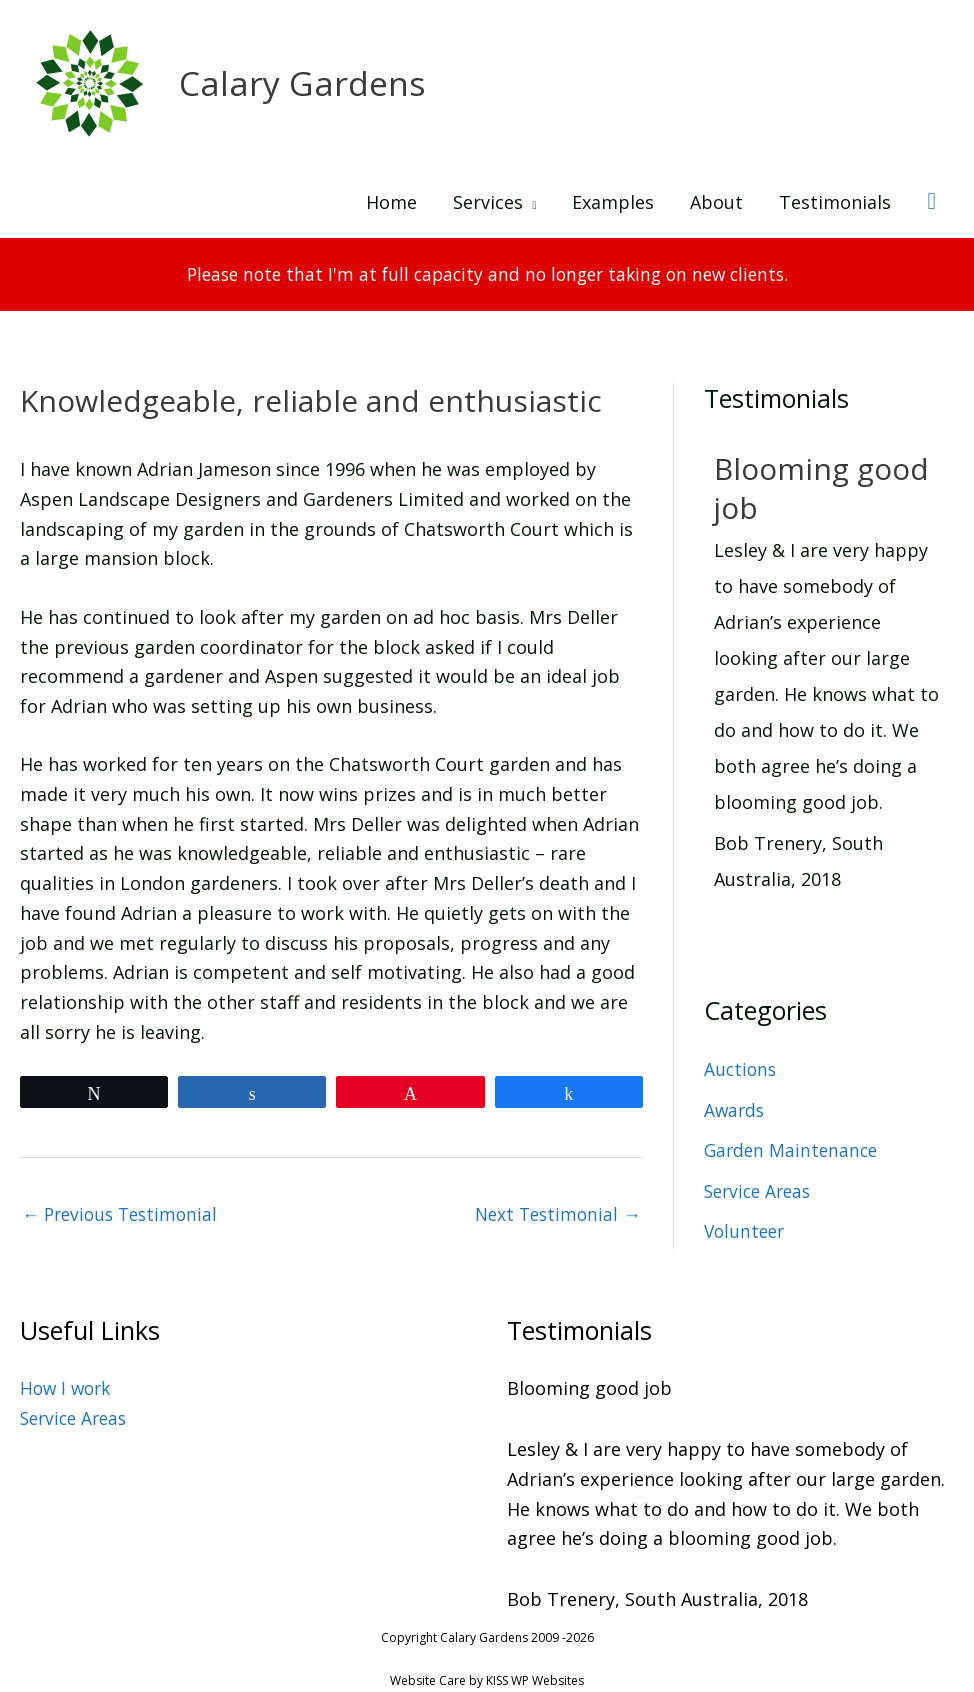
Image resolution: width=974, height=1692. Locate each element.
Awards (735, 1097)
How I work (68, 1377)
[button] (931, 202)
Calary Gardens (306, 83)
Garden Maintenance (793, 1138)
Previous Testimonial (124, 1203)
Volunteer (746, 1219)
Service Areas (761, 1178)
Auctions (741, 1057)
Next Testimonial (555, 1203)
